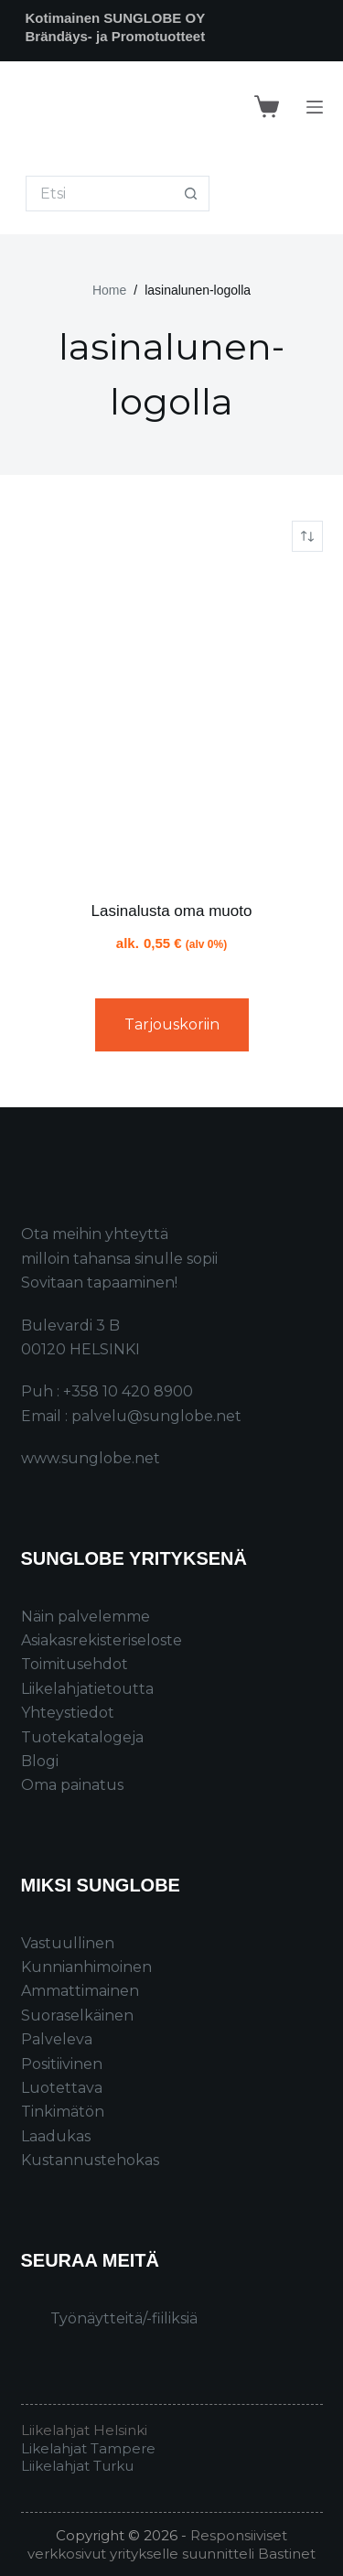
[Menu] (314, 107)
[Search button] (191, 193)
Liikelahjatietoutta (87, 1689)
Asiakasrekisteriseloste (101, 1640)
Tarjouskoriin (172, 1024)
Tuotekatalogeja (82, 1737)
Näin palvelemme (85, 1616)
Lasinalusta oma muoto (171, 911)
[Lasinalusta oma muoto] (172, 726)
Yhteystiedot (67, 1712)
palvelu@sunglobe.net (156, 1416)
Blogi (40, 1761)
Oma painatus (72, 1785)
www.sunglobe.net (90, 1458)
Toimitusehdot (74, 1664)
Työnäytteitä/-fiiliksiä (124, 2318)
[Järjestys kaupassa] (307, 536)
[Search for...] (100, 193)
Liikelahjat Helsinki (84, 2430)
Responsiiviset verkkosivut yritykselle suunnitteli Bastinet (171, 2544)
